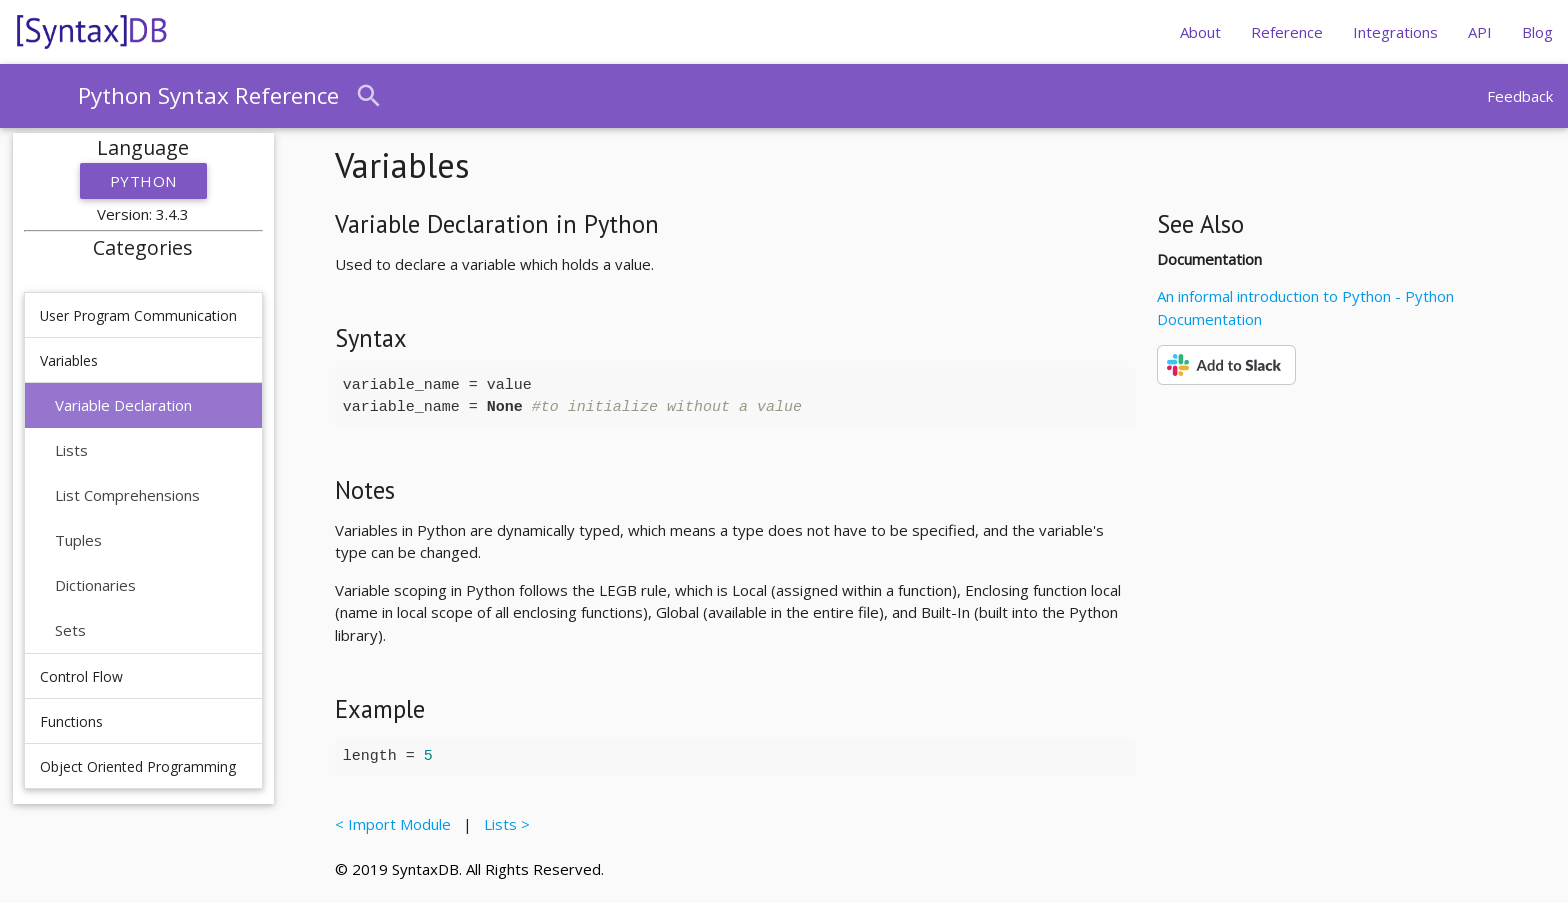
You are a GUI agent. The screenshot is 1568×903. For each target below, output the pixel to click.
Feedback (1520, 96)
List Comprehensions (127, 495)
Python (143, 181)
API (1480, 32)
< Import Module (397, 824)
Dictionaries (95, 585)
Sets (70, 630)
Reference (1287, 32)
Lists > (503, 824)
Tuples (78, 540)
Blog (1537, 32)
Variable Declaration (123, 405)
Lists (71, 450)
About (1200, 32)
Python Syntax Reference (208, 95)
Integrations (1395, 32)
